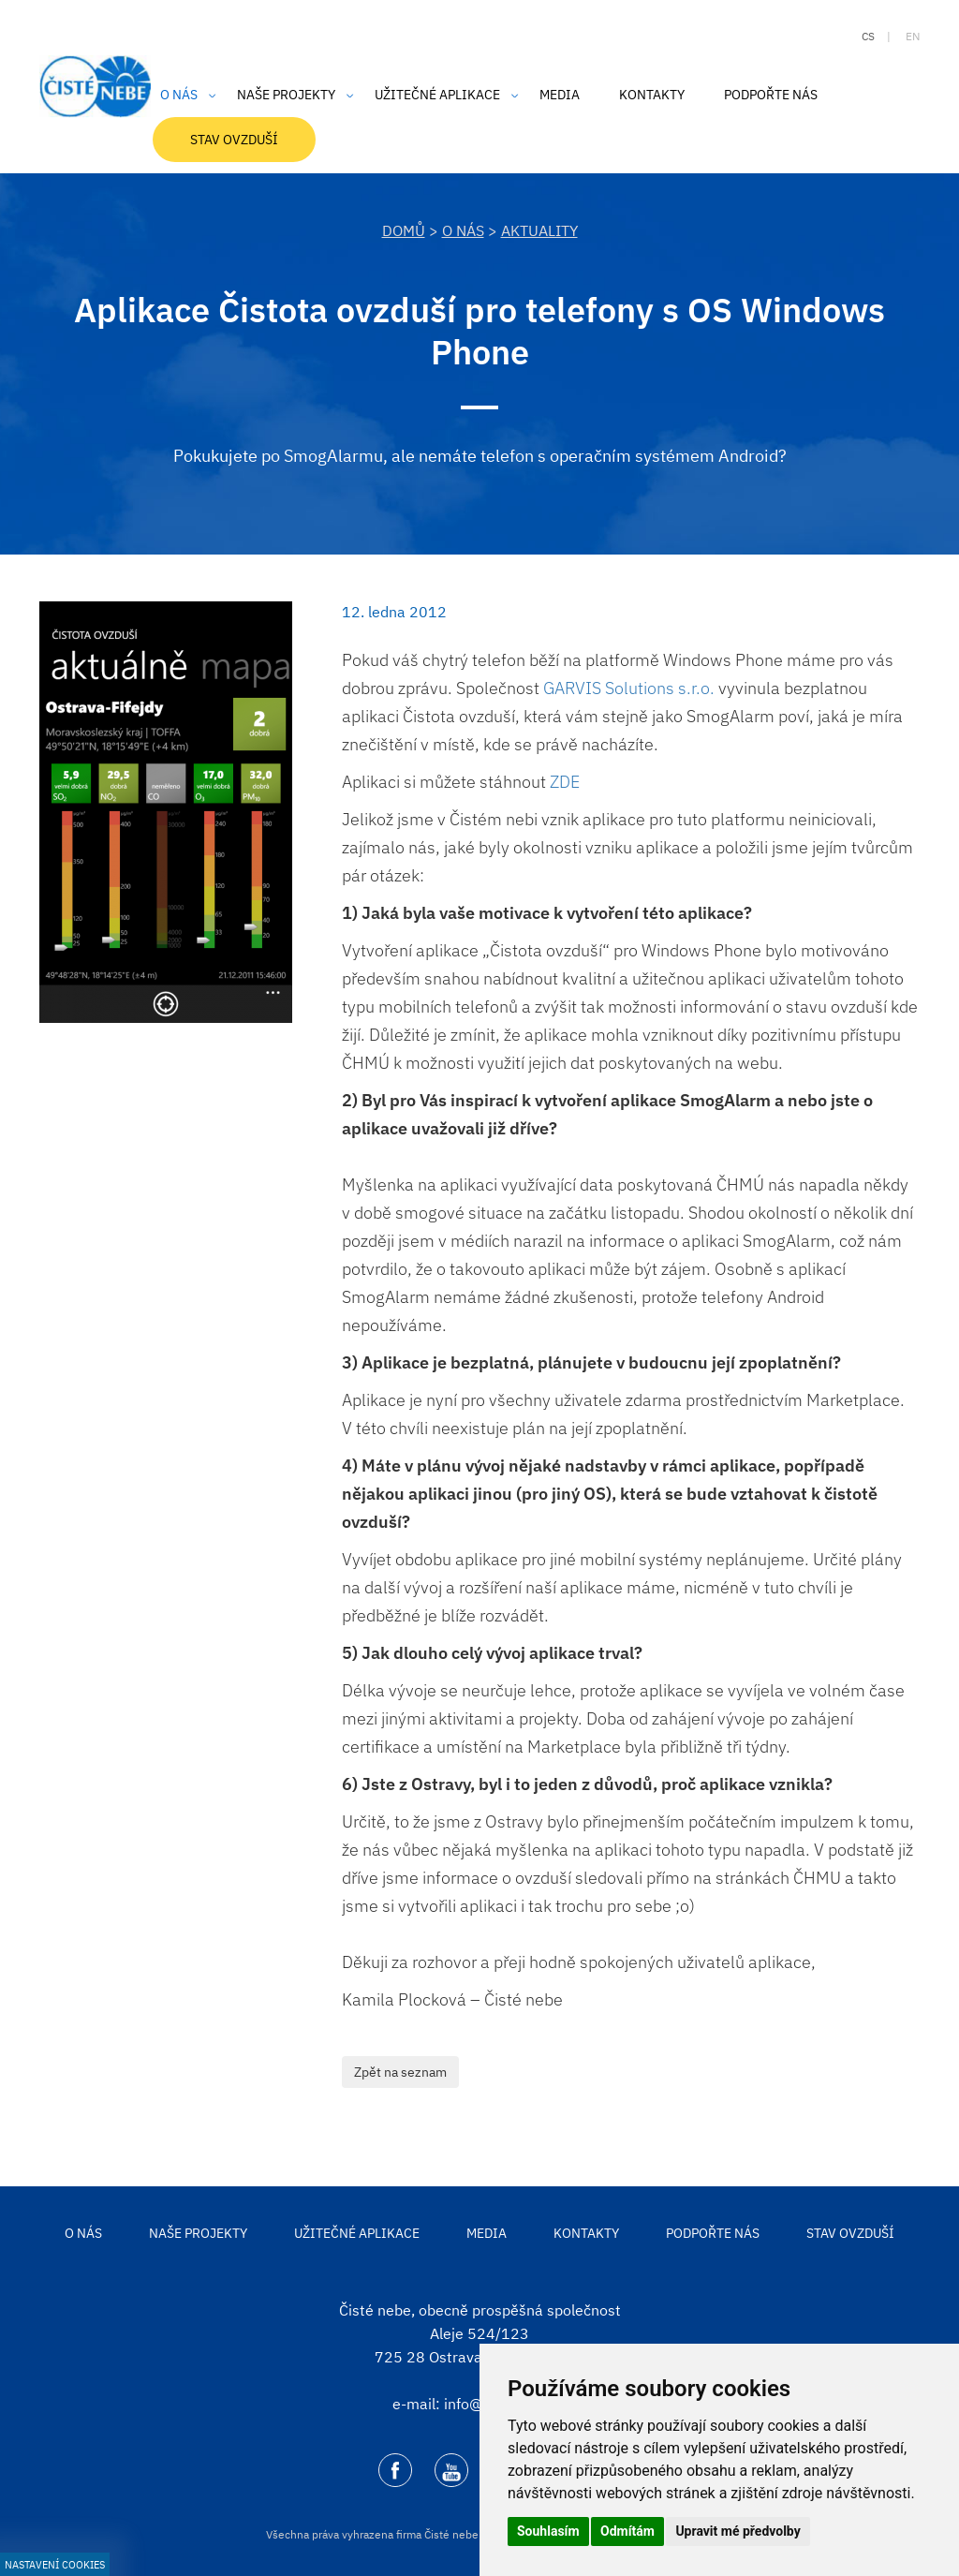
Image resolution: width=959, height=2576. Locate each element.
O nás (463, 230)
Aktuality (539, 230)
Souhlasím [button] (548, 2531)
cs (868, 36)
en (913, 36)
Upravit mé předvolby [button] (737, 2531)
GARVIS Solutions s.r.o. (629, 688)
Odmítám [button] (627, 2531)
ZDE (565, 781)
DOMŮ (403, 230)
